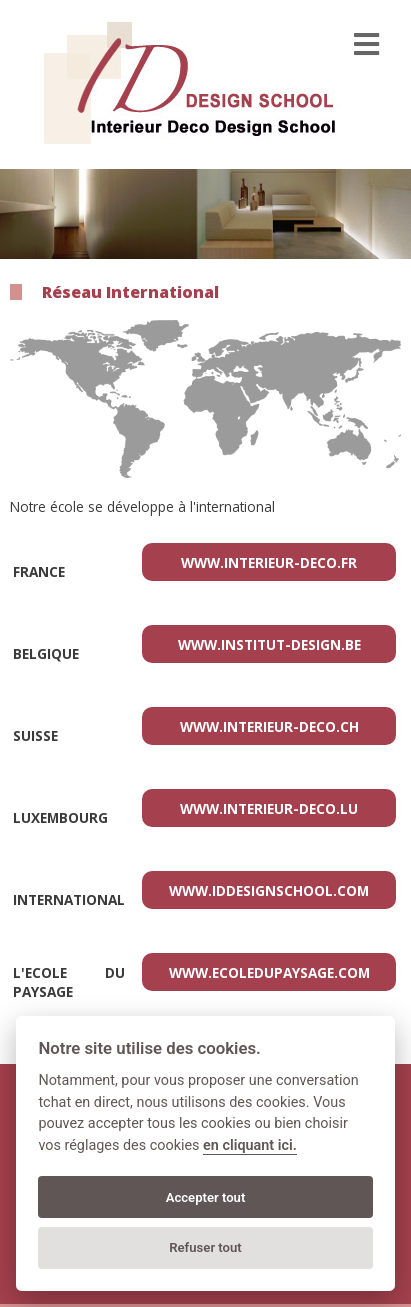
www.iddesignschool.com (269, 890)
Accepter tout (206, 1197)
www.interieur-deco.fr (269, 562)
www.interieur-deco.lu (269, 808)
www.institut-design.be (269, 644)
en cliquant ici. (250, 1145)
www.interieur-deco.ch (269, 726)
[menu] (366, 45)
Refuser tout (205, 1247)
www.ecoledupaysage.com (269, 972)
